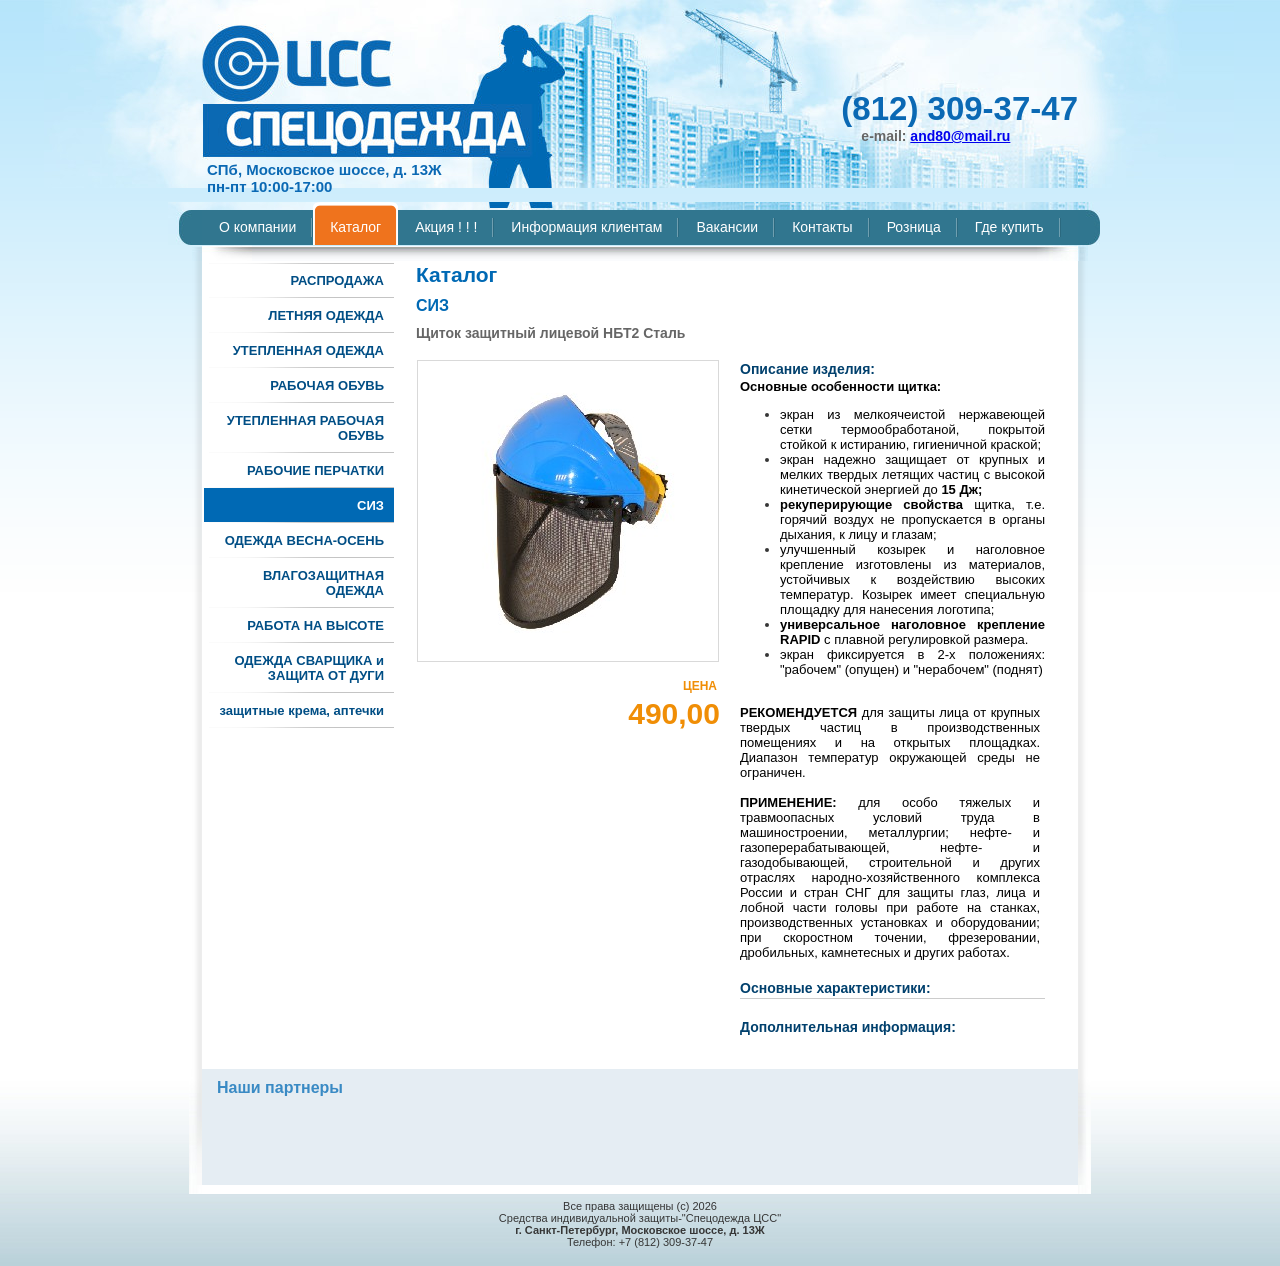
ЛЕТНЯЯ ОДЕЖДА (326, 315)
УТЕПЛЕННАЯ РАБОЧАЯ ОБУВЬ (305, 428)
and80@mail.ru (960, 136)
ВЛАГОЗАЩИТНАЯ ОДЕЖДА (323, 583)
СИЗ (370, 505)
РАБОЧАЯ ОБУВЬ (327, 385)
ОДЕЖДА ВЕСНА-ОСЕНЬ (304, 540)
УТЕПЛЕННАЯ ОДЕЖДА (308, 350)
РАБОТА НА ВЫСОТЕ (315, 625)
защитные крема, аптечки (302, 710)
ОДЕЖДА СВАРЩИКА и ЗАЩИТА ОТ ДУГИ (309, 668)
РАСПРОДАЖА (337, 280)
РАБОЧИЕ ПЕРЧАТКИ (315, 470)
